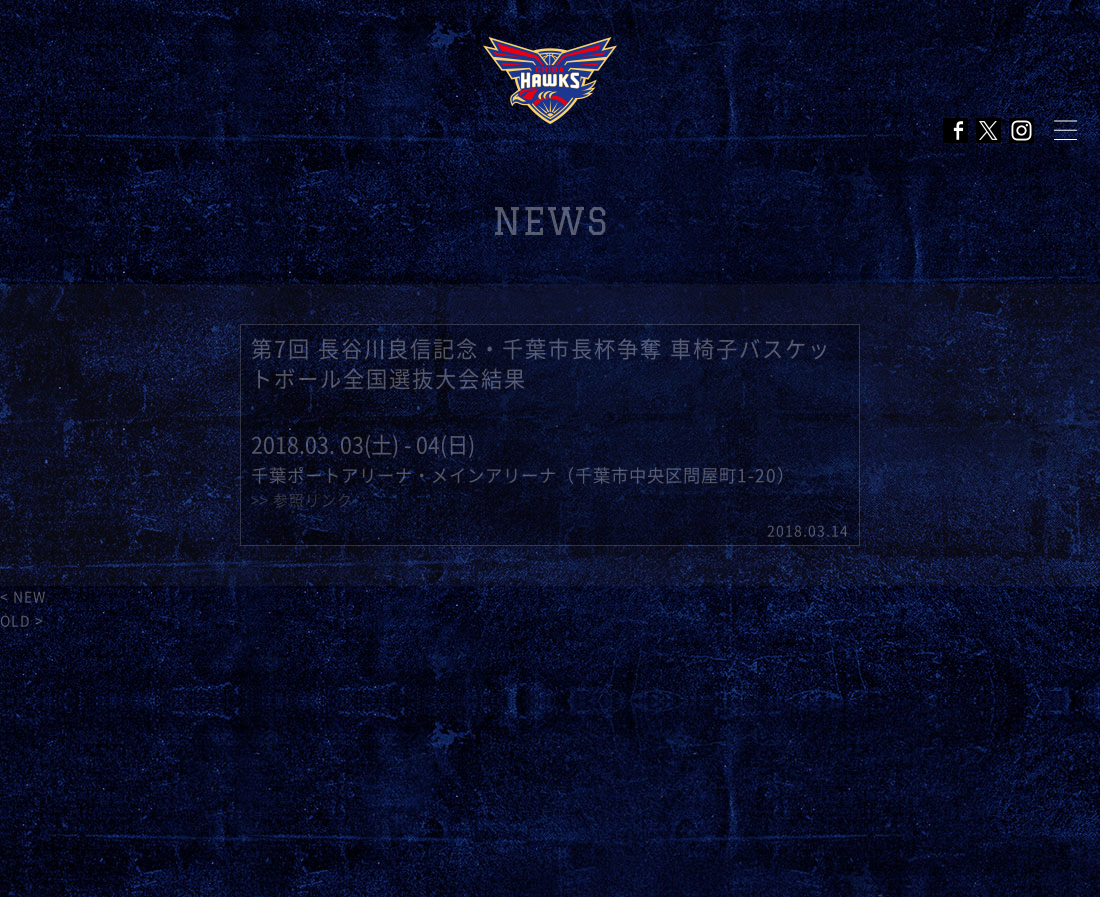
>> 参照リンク (302, 500)
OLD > (22, 621)
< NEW (23, 597)
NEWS (550, 221)
